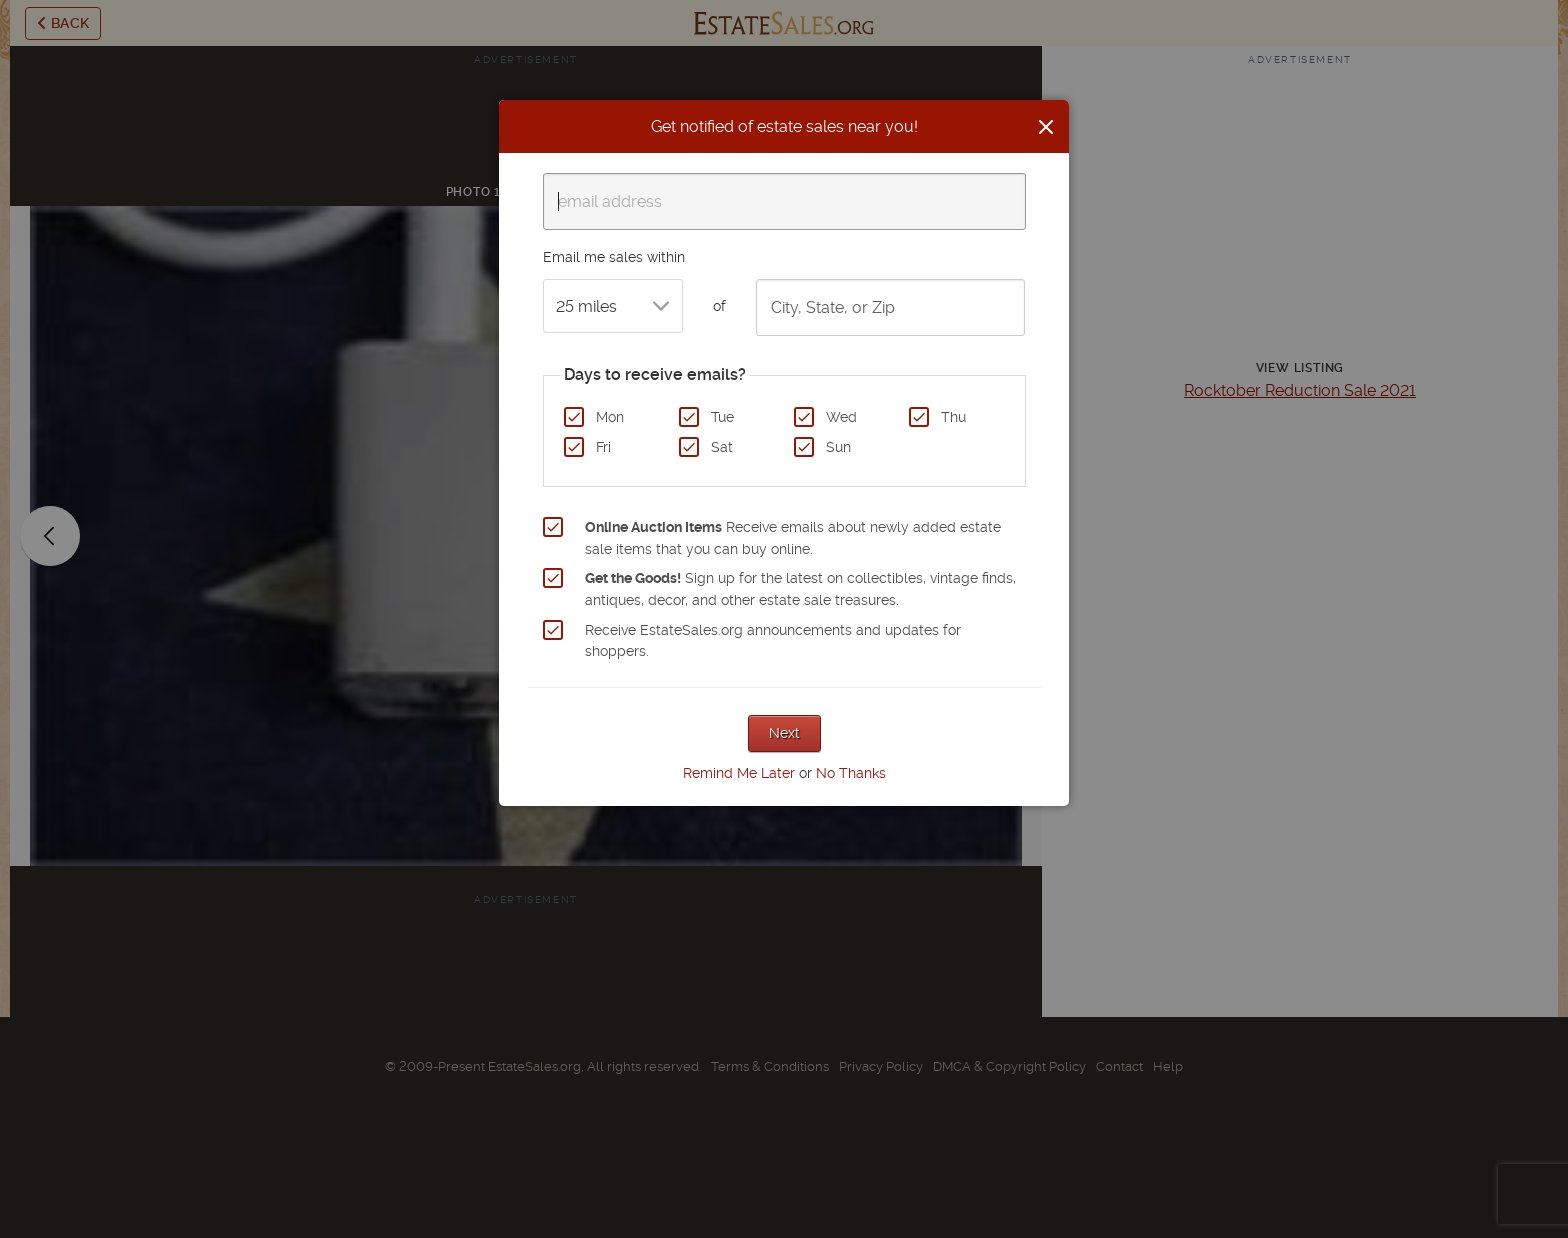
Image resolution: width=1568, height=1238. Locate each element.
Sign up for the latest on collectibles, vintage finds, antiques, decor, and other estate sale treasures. (800, 589)
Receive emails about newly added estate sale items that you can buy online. (793, 538)
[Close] (1046, 127)
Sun (838, 447)
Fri (603, 447)
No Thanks (851, 773)
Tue (722, 417)
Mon (610, 417)
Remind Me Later (739, 773)
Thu (953, 417)
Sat (722, 447)
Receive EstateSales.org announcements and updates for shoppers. (773, 641)
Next (784, 733)
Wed (841, 417)
